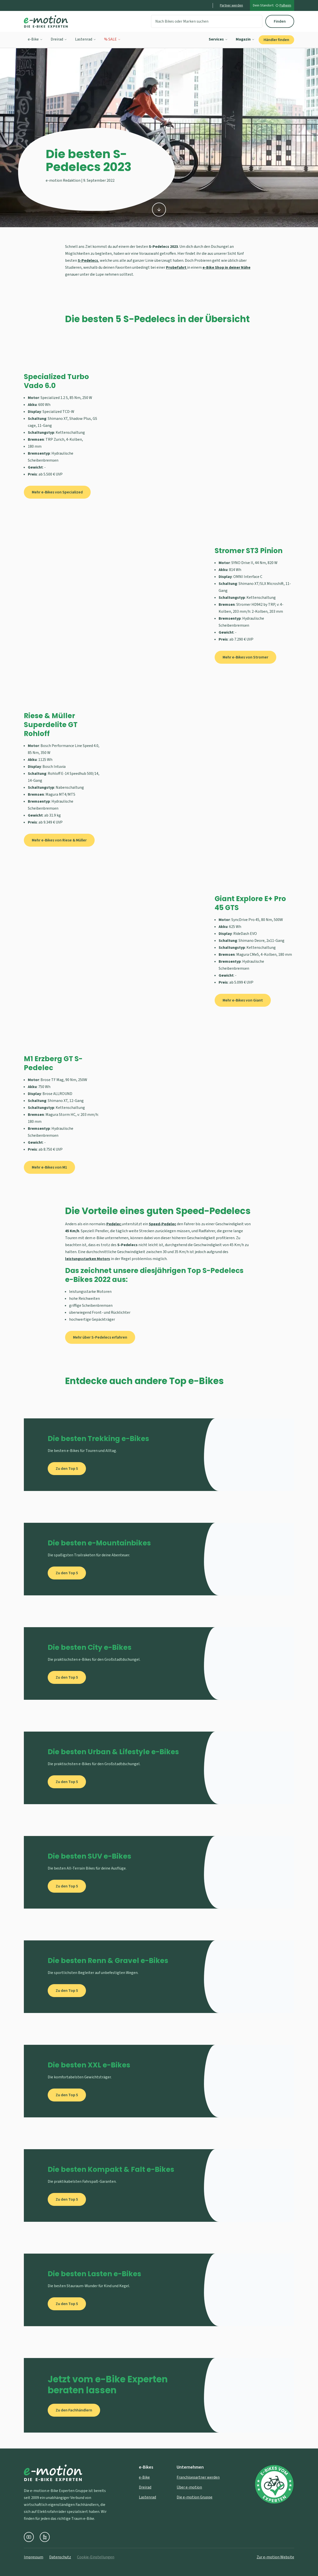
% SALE (112, 39)
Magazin (245, 39)
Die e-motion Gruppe (194, 2497)
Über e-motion (189, 2487)
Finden (280, 21)
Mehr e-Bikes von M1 (49, 1167)
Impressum (33, 2557)
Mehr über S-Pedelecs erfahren (100, 1337)
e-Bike (35, 39)
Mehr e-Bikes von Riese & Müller (59, 840)
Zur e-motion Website (275, 2557)
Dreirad (59, 39)
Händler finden (276, 40)
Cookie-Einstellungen (95, 2557)
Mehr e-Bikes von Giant (243, 1000)
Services (218, 39)
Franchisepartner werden (198, 2477)
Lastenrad (85, 39)
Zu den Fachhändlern (74, 2410)
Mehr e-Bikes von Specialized (57, 492)
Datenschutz (60, 2557)
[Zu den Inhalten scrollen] (159, 207)
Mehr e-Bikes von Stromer (245, 657)
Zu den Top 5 (67, 1468)
